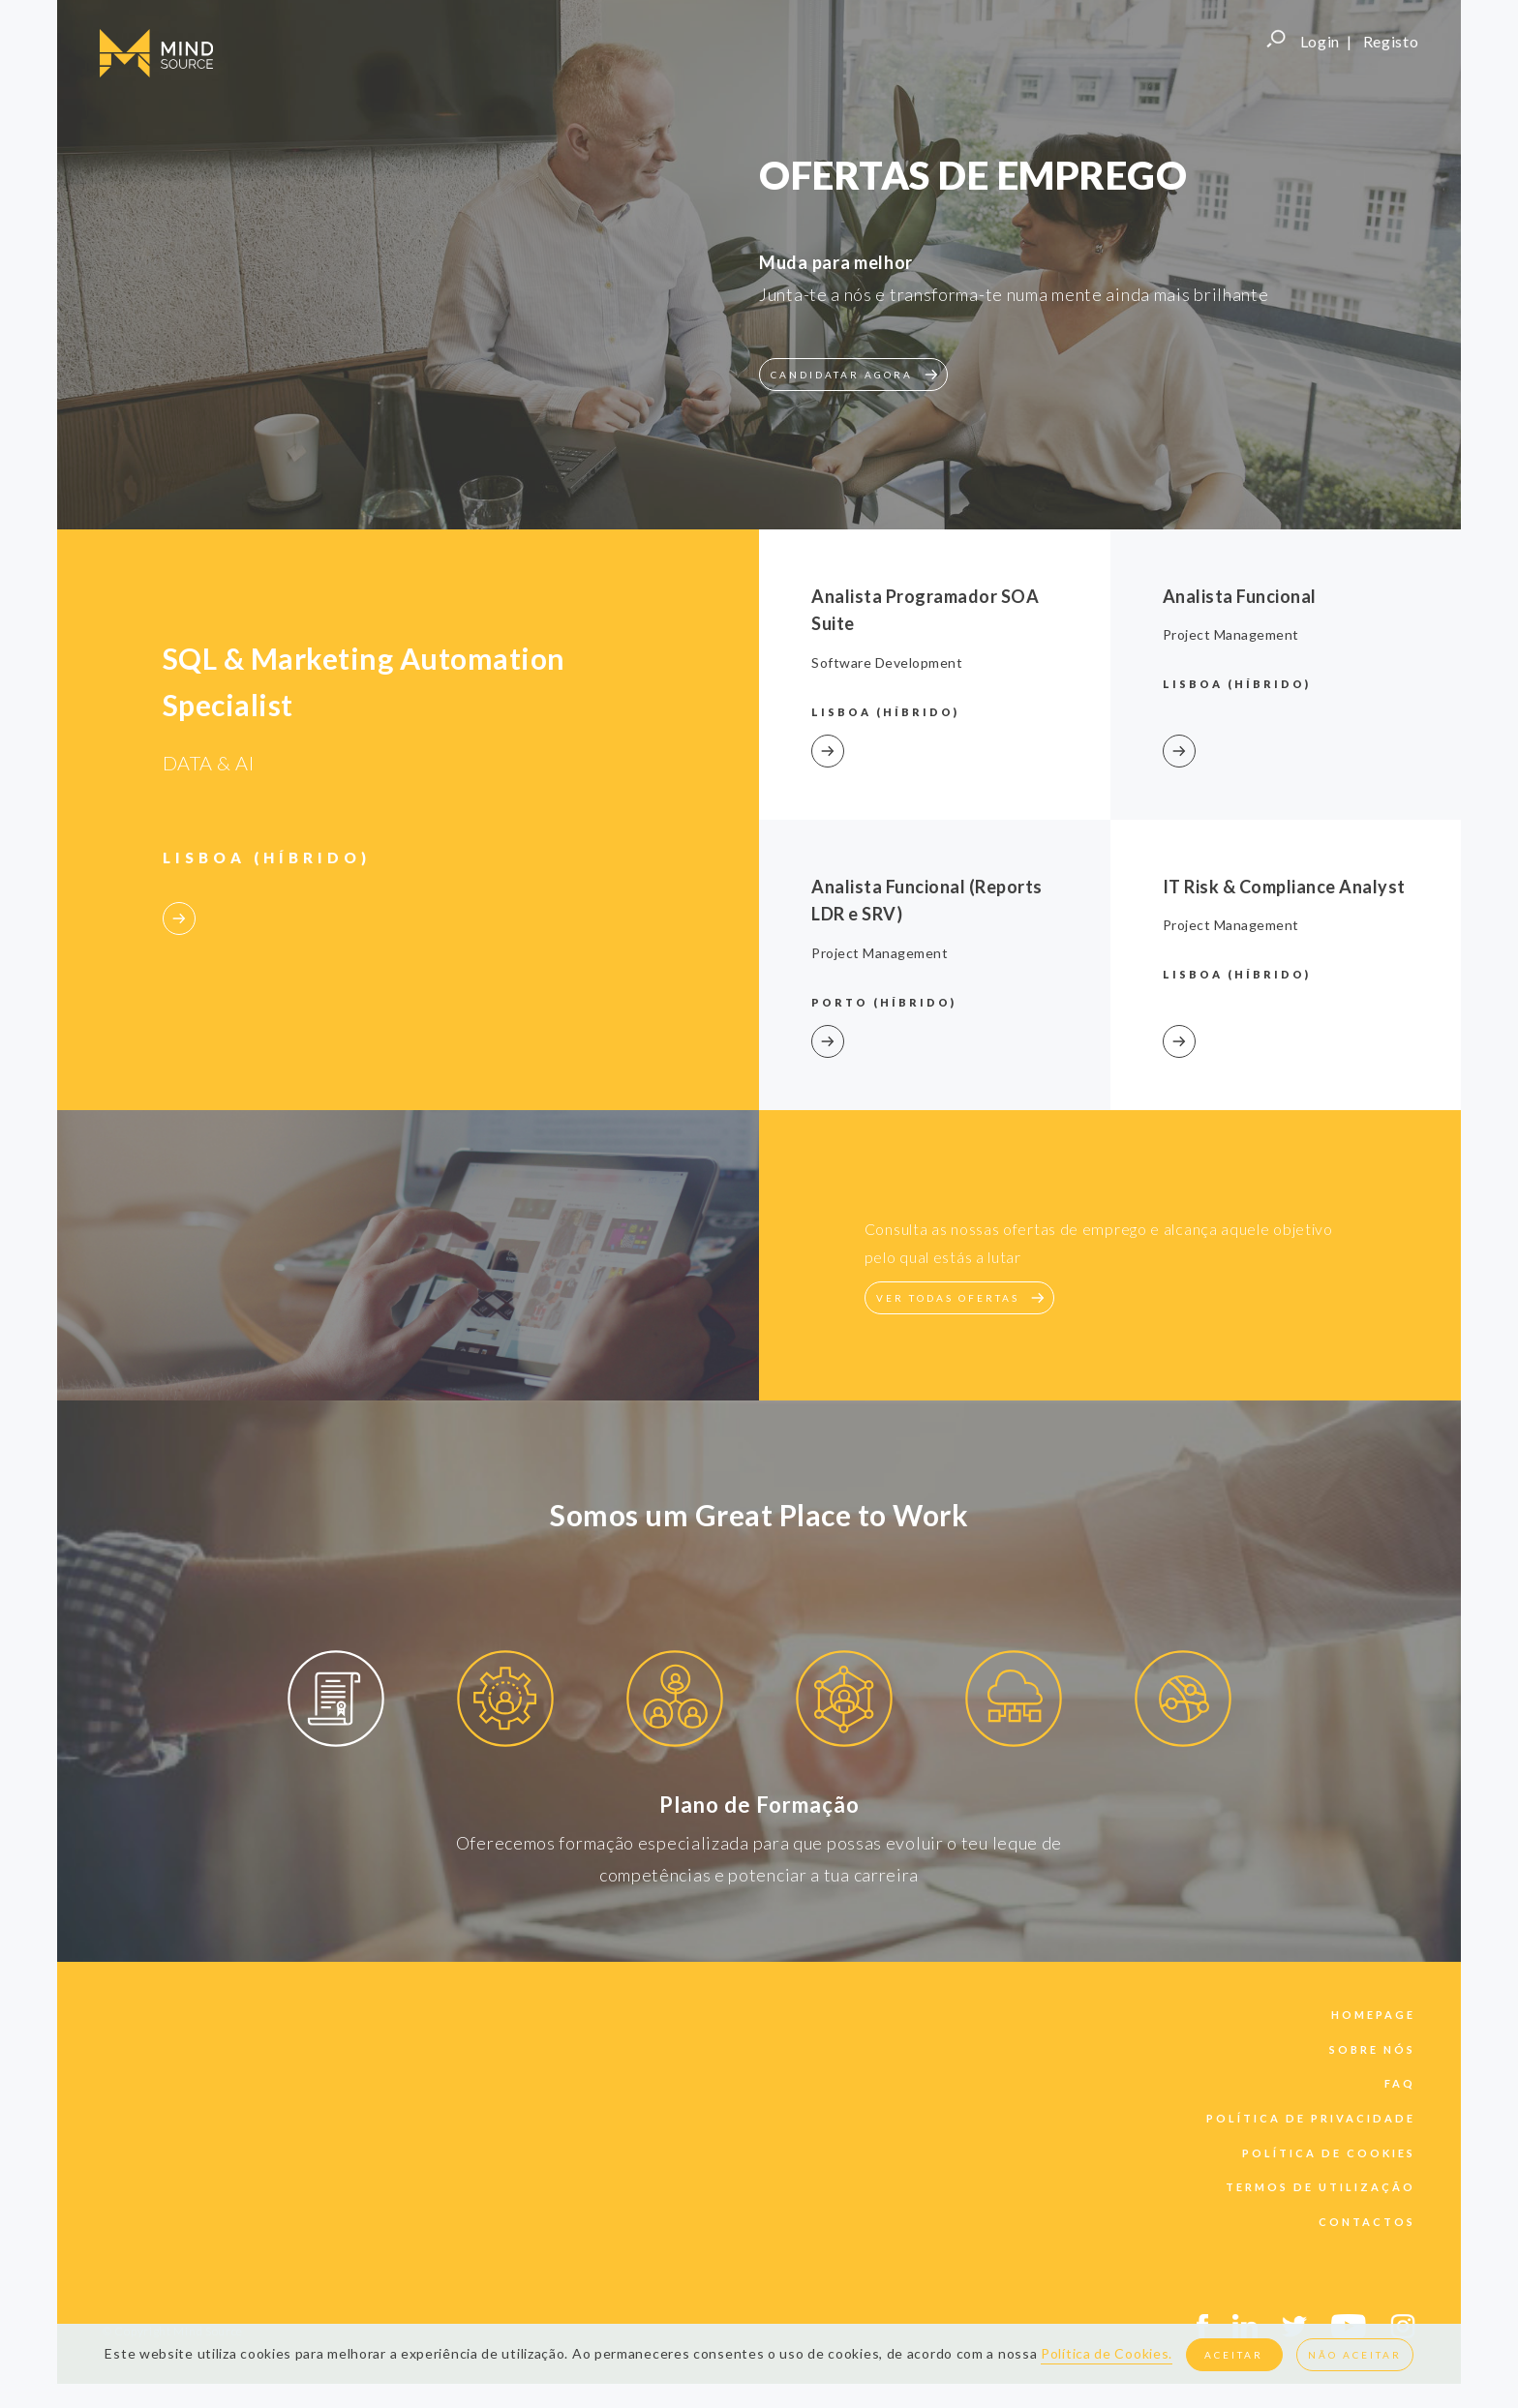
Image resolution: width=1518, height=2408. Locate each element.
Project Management (1231, 634)
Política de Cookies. (1106, 2353)
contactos (1367, 2221)
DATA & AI (209, 762)
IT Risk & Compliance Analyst (1284, 886)
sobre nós (1372, 2049)
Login (1320, 41)
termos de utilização (1320, 2187)
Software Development (886, 662)
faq (1399, 2083)
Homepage (1373, 2014)
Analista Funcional (1240, 596)
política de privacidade (1310, 2118)
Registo (1391, 41)
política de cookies (1328, 2153)
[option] (335, 1702)
